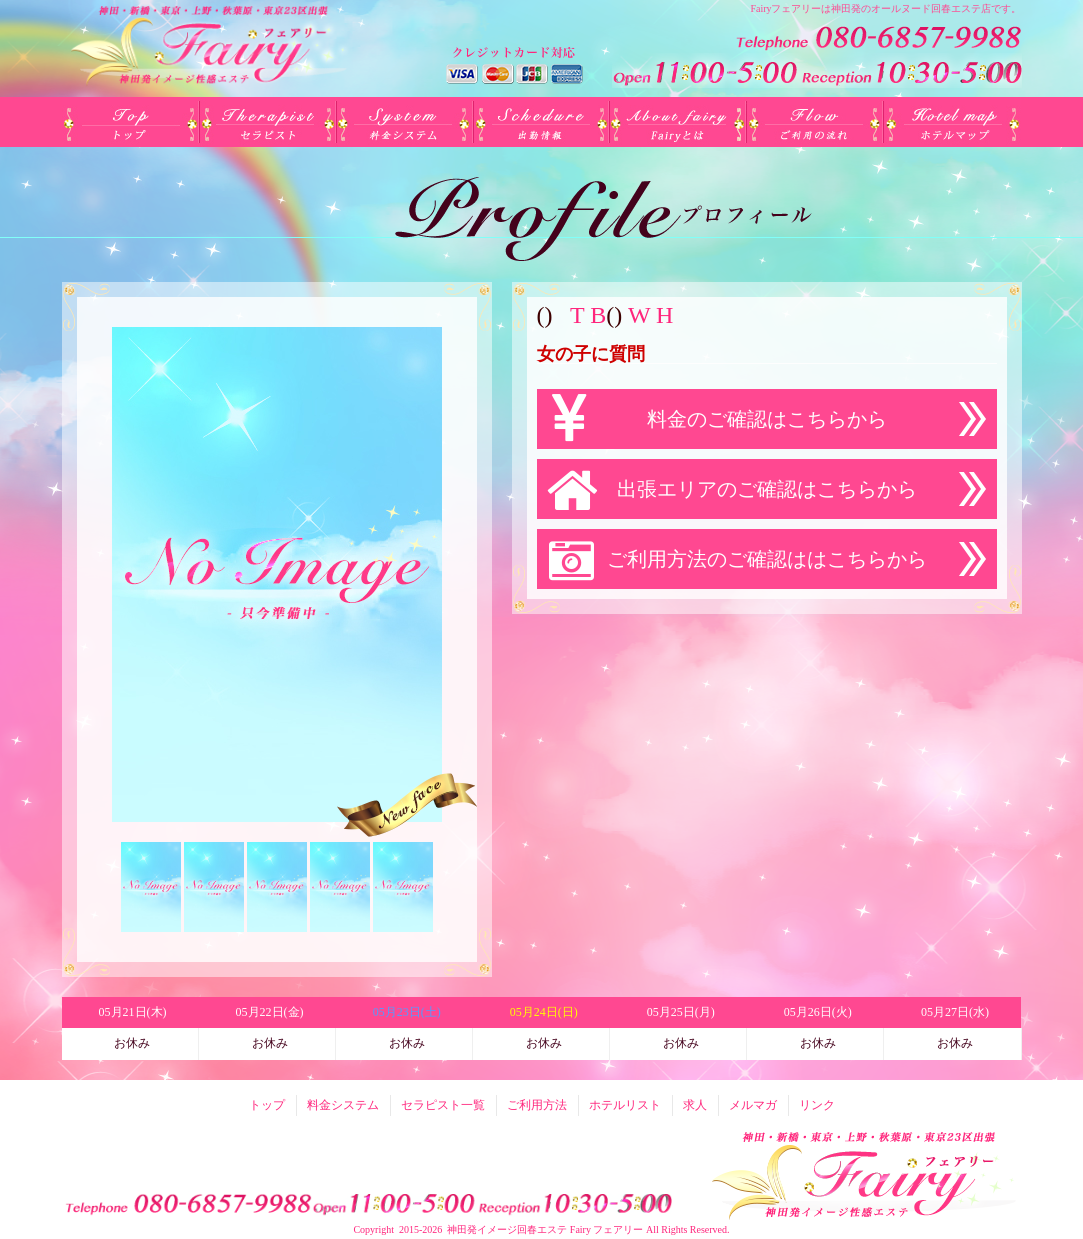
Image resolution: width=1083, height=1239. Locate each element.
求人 (695, 1105)
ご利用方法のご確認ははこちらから (767, 559)
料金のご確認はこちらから (767, 419)
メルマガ (753, 1105)
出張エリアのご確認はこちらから (767, 489)
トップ (130, 122)
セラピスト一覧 (267, 122)
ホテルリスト (952, 122)
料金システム (404, 122)
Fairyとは (678, 122)
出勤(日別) (541, 122)
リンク (817, 1105)
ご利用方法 (815, 122)
